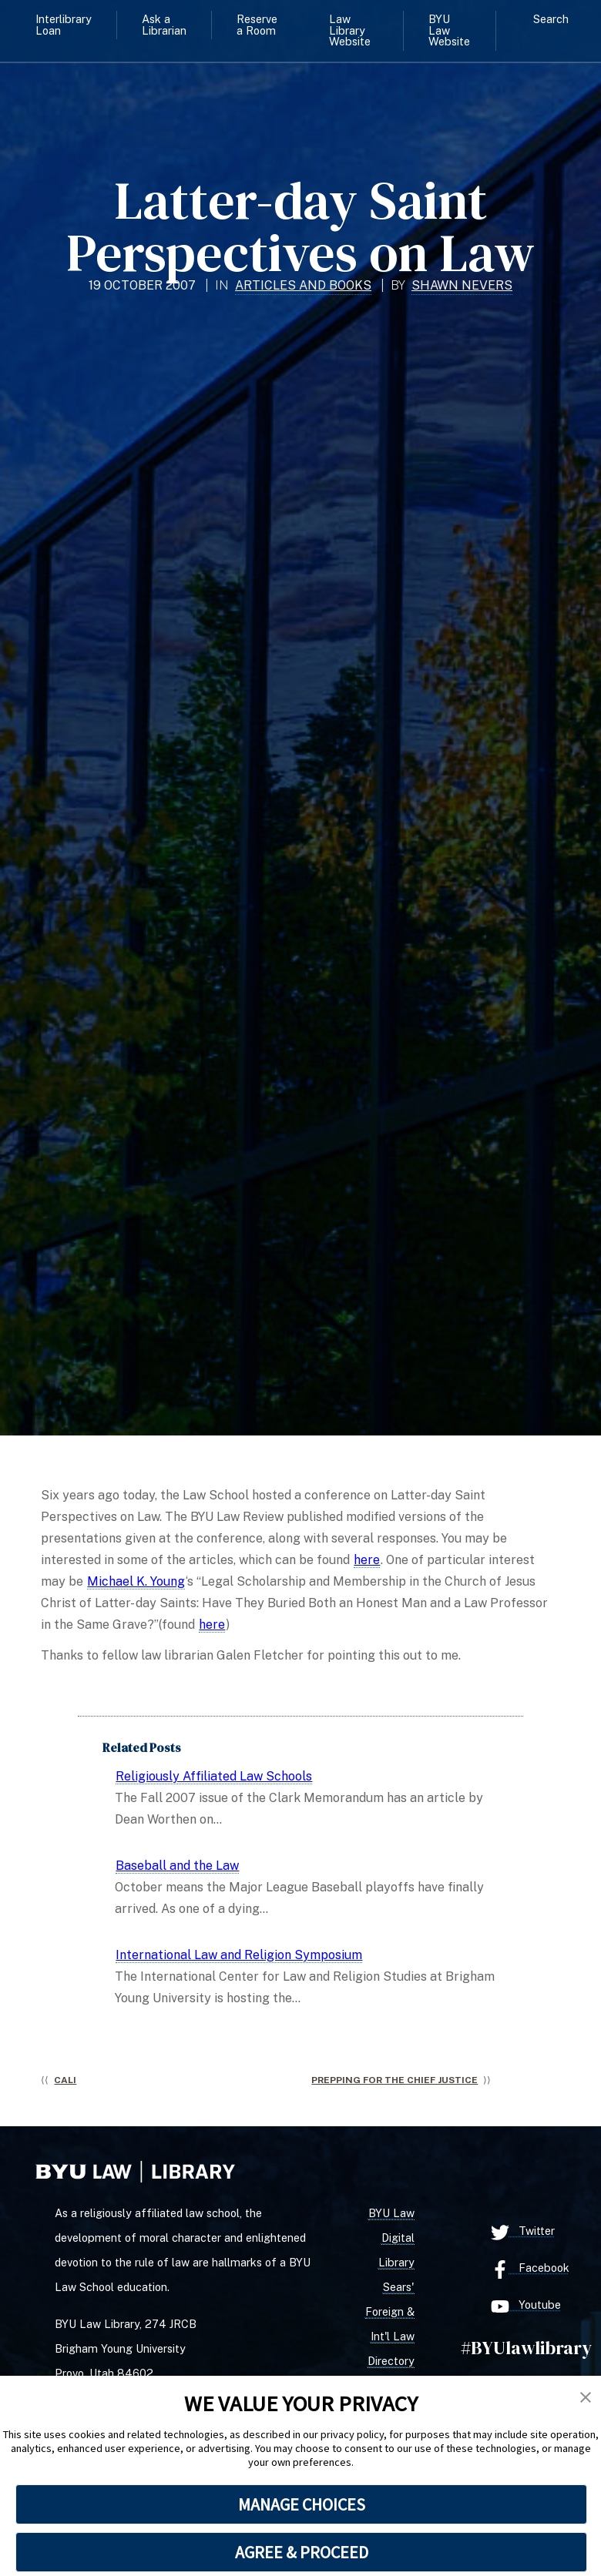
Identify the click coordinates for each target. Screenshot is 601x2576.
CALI (65, 2080)
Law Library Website (350, 30)
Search (551, 18)
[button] (585, 2398)
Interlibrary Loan (63, 24)
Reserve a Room (257, 24)
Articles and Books (303, 285)
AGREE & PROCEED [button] (301, 2552)
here (367, 1560)
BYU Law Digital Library (391, 2237)
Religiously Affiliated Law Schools (214, 1776)
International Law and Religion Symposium (239, 1955)
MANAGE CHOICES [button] (301, 2504)
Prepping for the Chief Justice (394, 2080)
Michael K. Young (136, 1581)
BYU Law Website (449, 30)
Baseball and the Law (177, 1865)
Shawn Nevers (461, 285)
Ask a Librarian (164, 24)
